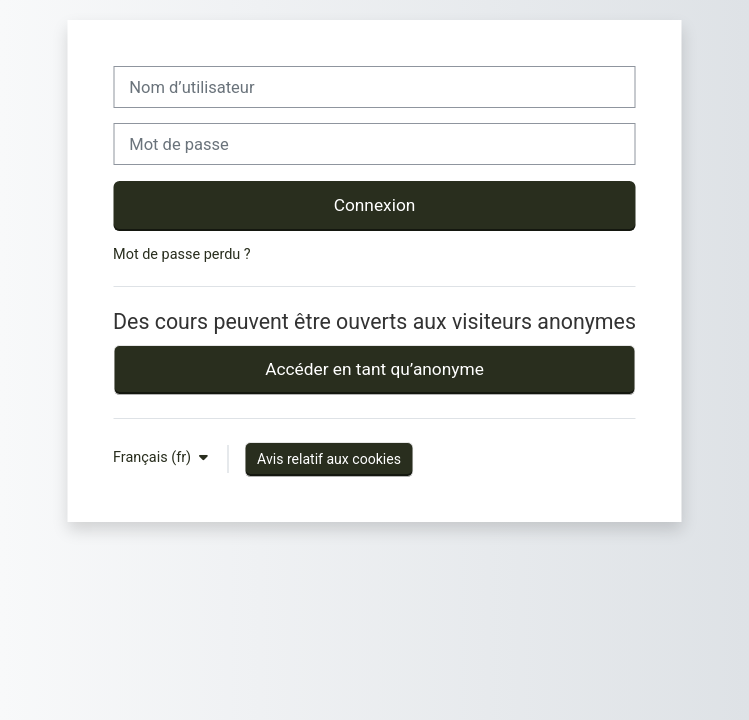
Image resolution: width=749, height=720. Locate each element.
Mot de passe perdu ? (182, 254)
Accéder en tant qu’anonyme (374, 369)
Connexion (375, 205)
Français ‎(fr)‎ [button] (154, 457)
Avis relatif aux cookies (329, 459)
